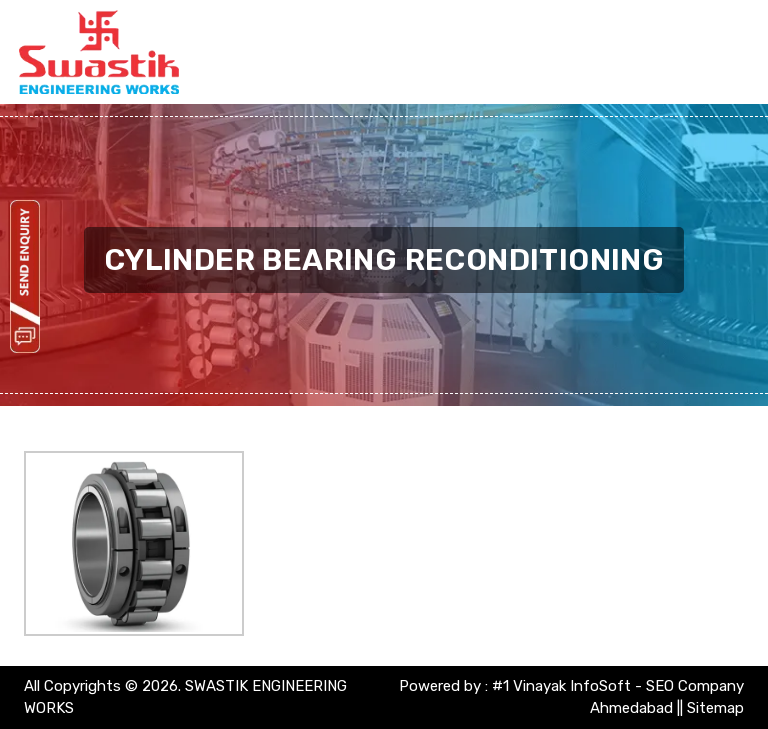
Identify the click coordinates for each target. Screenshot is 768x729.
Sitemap (715, 708)
